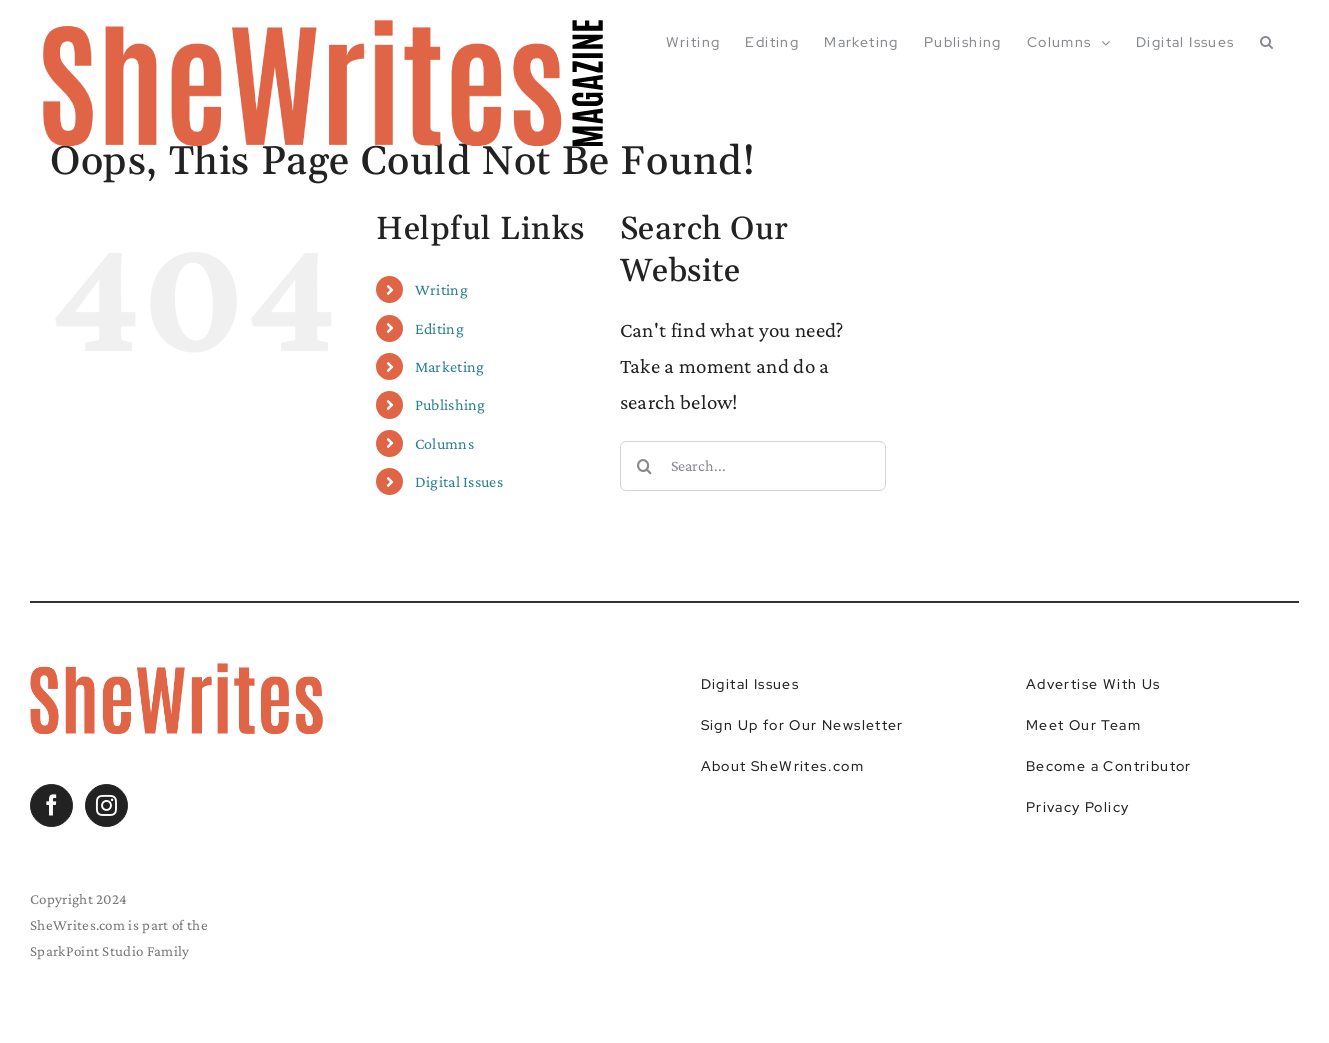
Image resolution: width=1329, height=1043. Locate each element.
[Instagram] (106, 805)
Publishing (450, 404)
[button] (1267, 42)
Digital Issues (459, 481)
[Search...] (753, 466)
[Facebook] (51, 805)
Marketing (450, 366)
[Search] (645, 466)
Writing (441, 289)
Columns (444, 443)
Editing (439, 328)
